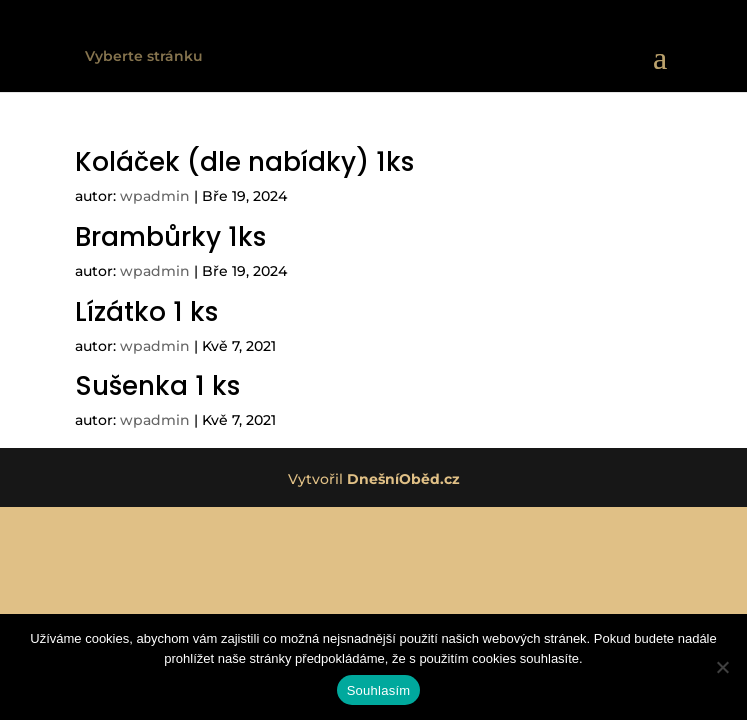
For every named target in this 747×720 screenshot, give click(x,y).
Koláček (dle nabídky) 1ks (244, 162)
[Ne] (722, 667)
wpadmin (155, 196)
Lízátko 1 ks (146, 312)
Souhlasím (379, 690)
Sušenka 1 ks (157, 386)
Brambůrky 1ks (170, 237)
